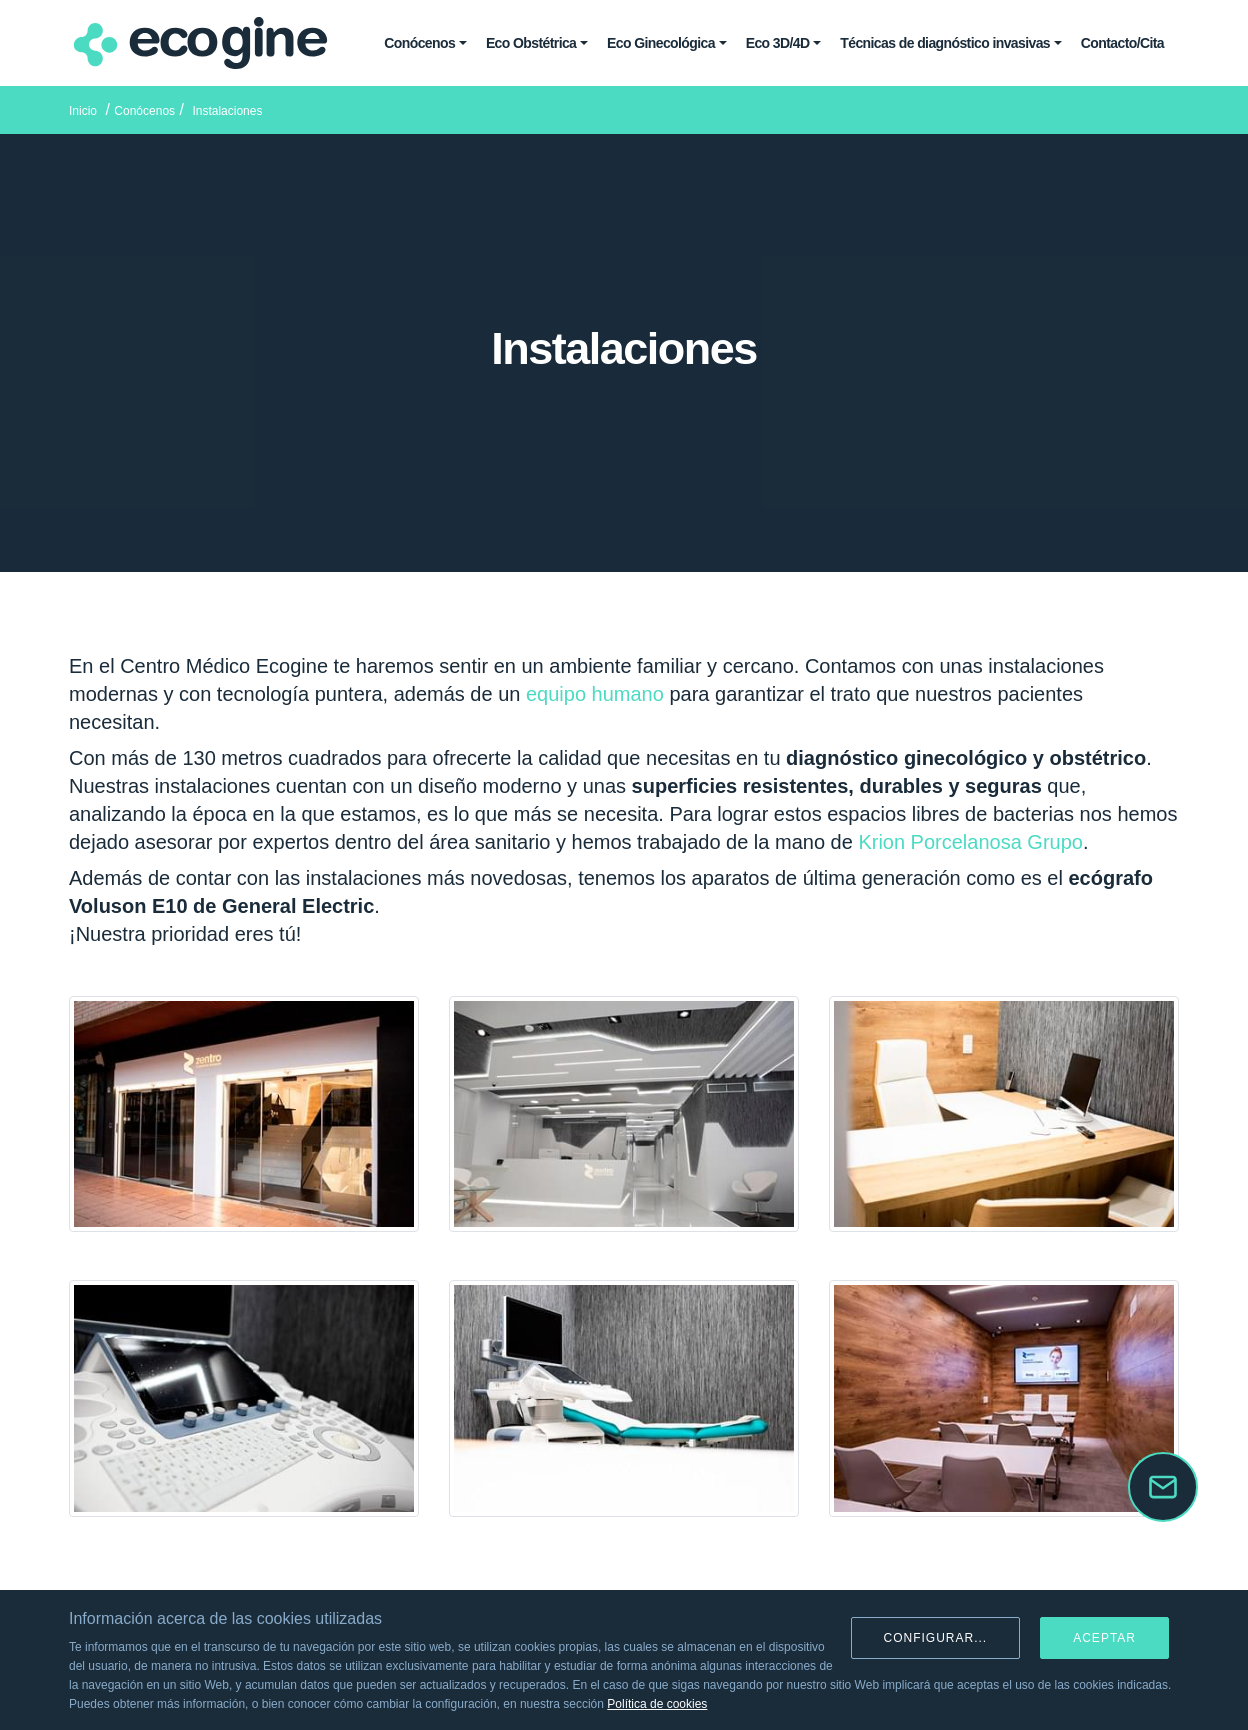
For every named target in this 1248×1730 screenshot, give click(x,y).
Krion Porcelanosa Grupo (970, 842)
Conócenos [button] (419, 43)
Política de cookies (657, 1704)
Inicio (83, 111)
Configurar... (936, 1638)
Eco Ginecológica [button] (661, 43)
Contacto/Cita (1122, 43)
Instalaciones (227, 111)
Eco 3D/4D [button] (778, 43)
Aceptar (1104, 1638)
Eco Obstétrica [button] (531, 43)
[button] (1163, 1487)
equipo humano (595, 694)
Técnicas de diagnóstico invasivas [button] (945, 43)
